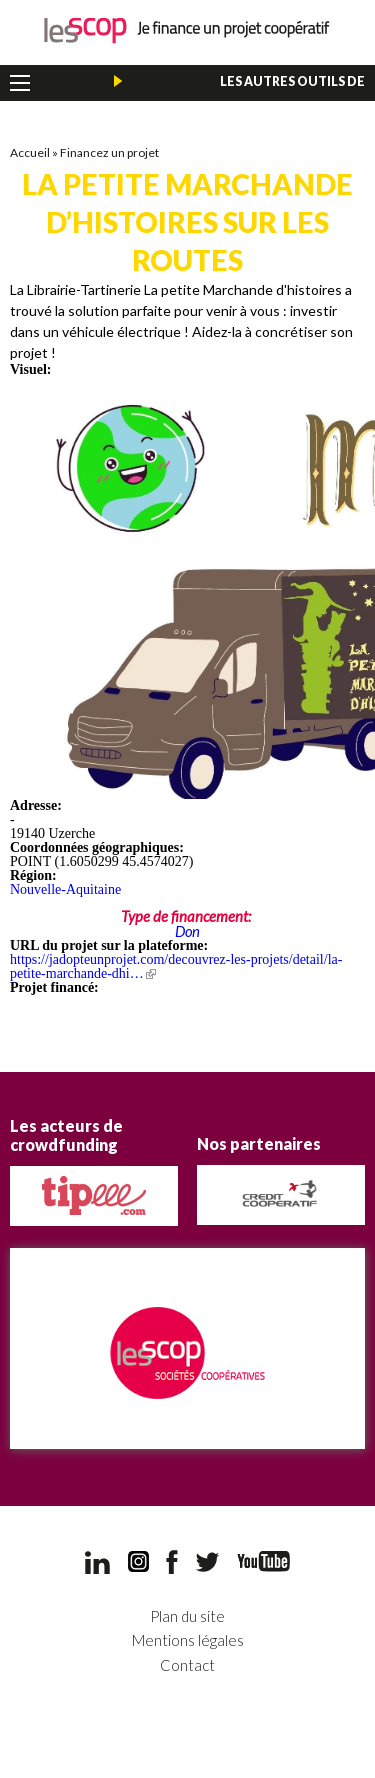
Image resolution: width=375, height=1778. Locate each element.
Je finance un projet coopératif (187, 30)
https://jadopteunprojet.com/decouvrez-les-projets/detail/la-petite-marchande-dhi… (176, 966)
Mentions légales (188, 1640)
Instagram (138, 1562)
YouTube (263, 1561)
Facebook (172, 1562)
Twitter (208, 1562)
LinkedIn (97, 1562)
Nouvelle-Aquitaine (65, 889)
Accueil (30, 152)
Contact (187, 1665)
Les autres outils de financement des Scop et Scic (259, 86)
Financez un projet (109, 152)
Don (187, 931)
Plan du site (187, 1616)
